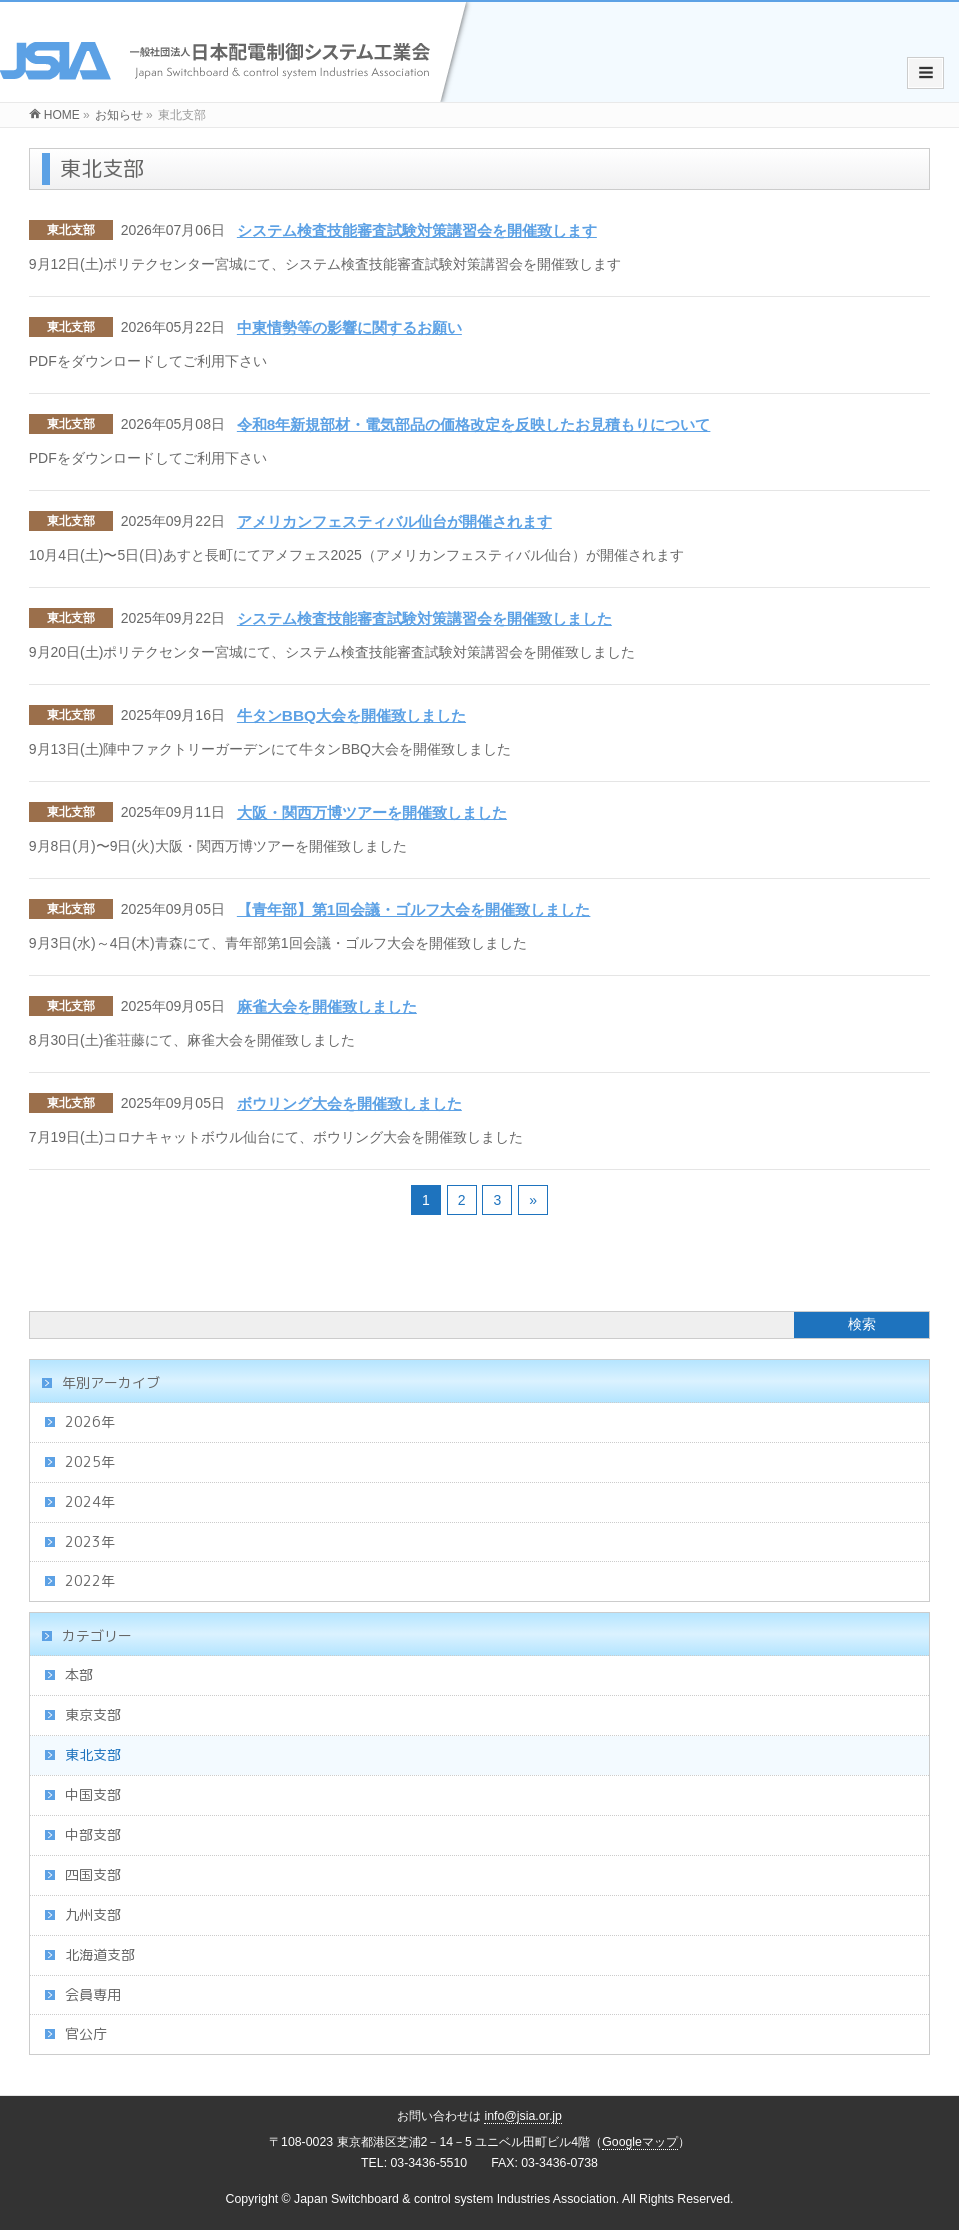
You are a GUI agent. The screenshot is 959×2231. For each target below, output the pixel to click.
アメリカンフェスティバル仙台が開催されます (394, 521)
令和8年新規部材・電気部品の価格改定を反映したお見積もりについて (474, 424)
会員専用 (93, 1994)
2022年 (90, 1580)
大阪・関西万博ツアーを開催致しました (372, 812)
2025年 (90, 1461)
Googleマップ (640, 2142)
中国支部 (93, 1794)
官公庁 (86, 2033)
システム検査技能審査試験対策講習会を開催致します (417, 230)
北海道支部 (100, 1954)
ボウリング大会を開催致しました (349, 1103)
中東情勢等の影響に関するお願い (349, 327)
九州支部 (93, 1914)
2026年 (90, 1421)
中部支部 (93, 1834)
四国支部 (93, 1874)
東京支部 (93, 1714)
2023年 (90, 1541)
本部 (79, 1674)
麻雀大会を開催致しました (327, 1006)
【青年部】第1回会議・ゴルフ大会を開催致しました (414, 909)
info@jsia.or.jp (523, 2116)
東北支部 (71, 230)
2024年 (90, 1501)
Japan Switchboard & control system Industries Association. (456, 2199)
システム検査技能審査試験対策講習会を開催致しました (424, 618)
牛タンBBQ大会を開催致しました (351, 715)
